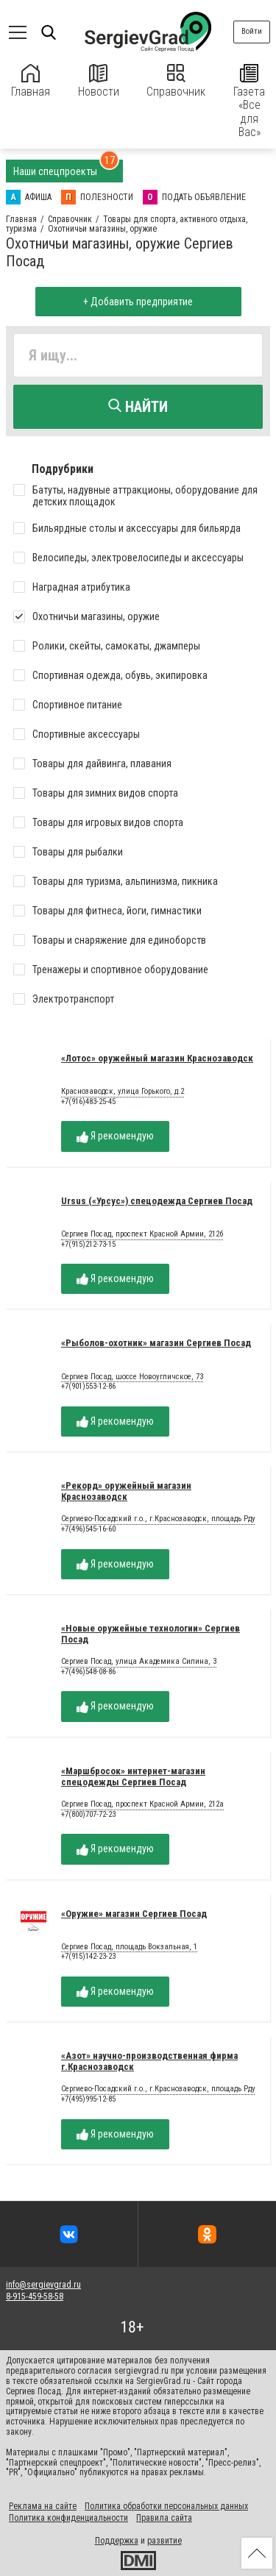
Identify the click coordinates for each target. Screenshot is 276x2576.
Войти (251, 31)
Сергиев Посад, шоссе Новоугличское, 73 (132, 1377)
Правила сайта (164, 2518)
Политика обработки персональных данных (166, 2506)
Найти (138, 407)
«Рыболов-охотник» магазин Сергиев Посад (156, 1342)
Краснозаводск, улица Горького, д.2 (122, 1091)
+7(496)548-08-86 (88, 1671)
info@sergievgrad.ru (43, 2285)
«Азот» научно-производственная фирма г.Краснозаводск (149, 2061)
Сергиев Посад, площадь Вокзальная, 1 (129, 1947)
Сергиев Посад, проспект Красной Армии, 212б (142, 1234)
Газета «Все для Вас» (249, 101)
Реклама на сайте (43, 2506)
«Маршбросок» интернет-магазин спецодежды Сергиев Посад (133, 1776)
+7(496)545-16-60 (88, 1529)
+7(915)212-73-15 (88, 1244)
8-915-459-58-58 (34, 2296)
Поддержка (116, 2541)
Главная (30, 81)
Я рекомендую (115, 1136)
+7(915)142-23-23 (88, 1956)
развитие (164, 2541)
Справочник (175, 81)
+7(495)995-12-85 (88, 2099)
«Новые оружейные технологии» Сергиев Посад (150, 1634)
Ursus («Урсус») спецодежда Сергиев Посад (156, 1200)
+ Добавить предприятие (138, 301)
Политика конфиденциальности (68, 2518)
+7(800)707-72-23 (88, 1814)
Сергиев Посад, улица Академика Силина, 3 (138, 1661)
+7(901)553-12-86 (88, 1386)
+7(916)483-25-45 (88, 1101)
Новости (98, 81)
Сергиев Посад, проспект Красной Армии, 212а (142, 1804)
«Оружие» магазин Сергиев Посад (134, 1913)
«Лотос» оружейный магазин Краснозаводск (157, 1058)
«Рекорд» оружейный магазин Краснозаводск (126, 1491)
